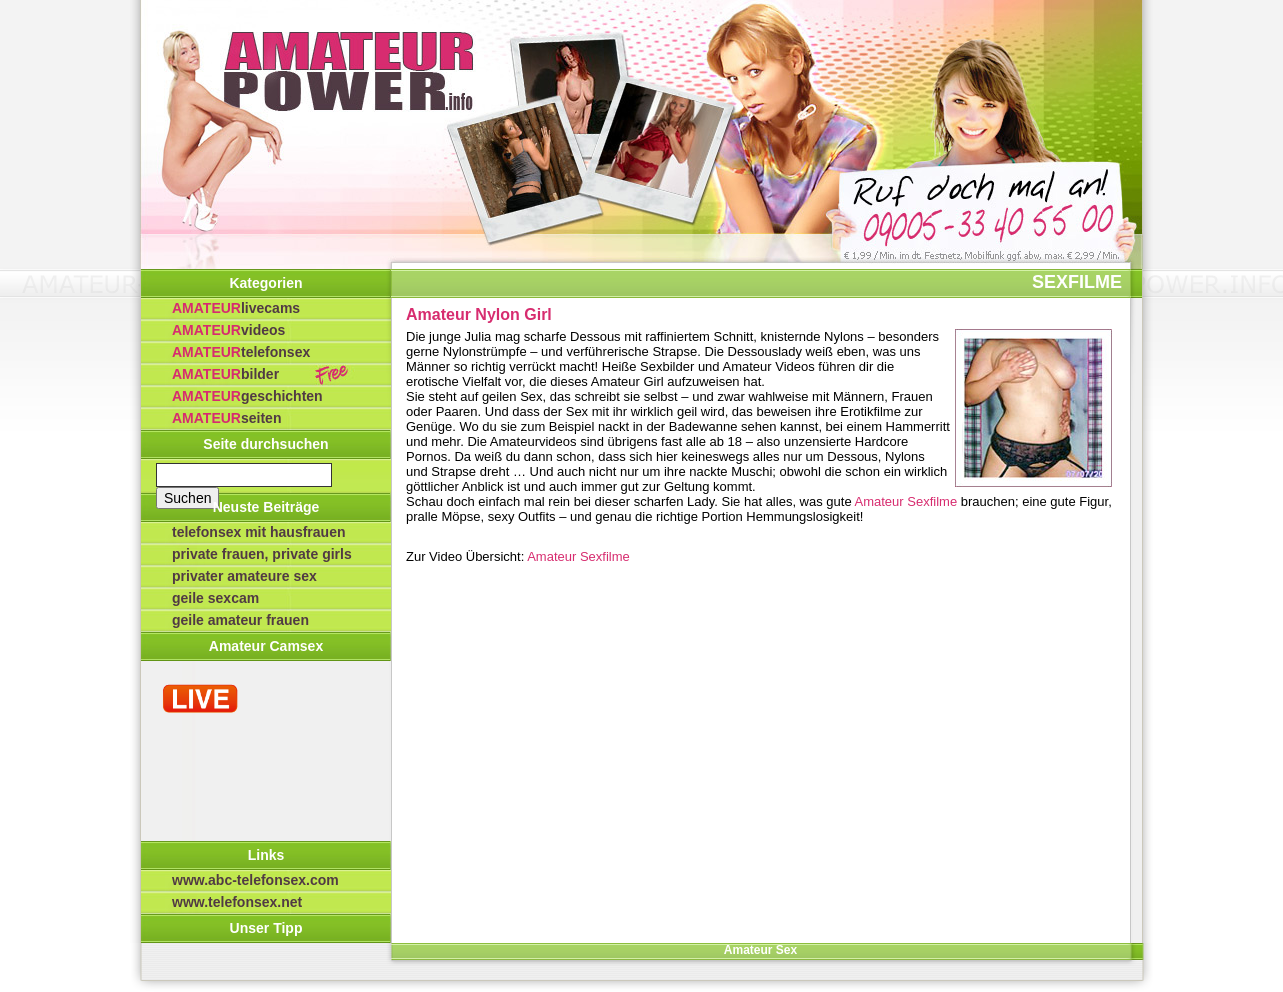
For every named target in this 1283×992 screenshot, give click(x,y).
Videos (228, 330)
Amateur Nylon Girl (479, 314)
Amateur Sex (760, 950)
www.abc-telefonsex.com (255, 880)
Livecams (236, 308)
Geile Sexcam (215, 598)
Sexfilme (1077, 282)
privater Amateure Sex (244, 576)
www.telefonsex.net (237, 902)
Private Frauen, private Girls (262, 554)
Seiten (226, 418)
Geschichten (247, 396)
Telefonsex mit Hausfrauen (259, 532)
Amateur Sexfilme (906, 501)
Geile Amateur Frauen (240, 620)
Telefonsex (241, 352)
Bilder (225, 374)
